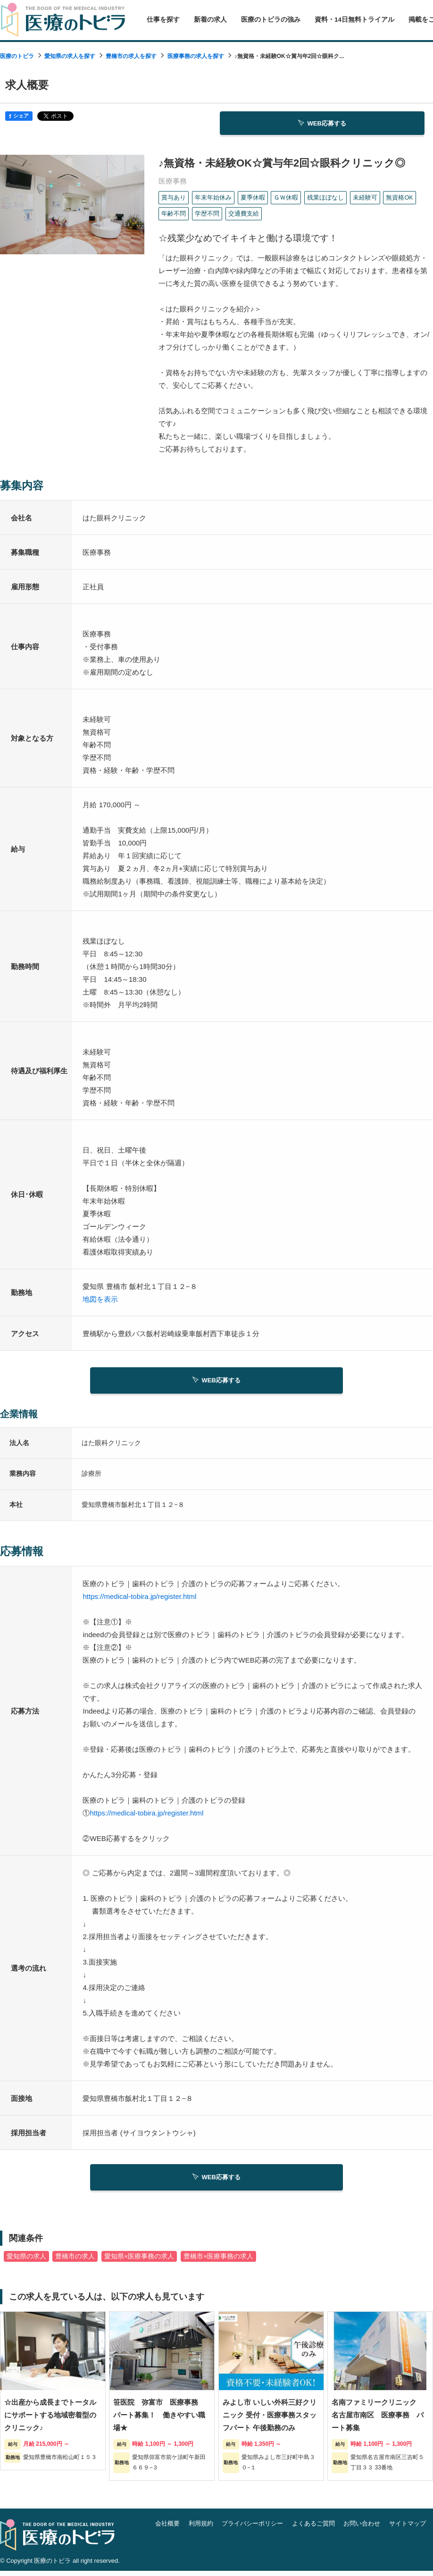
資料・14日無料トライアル (354, 19)
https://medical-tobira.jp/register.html (139, 1599)
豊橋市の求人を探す (131, 56)
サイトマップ (407, 2528)
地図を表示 (100, 1300)
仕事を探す (163, 19)
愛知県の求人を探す (69, 56)
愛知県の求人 (26, 2261)
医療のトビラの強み (270, 19)
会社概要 (167, 2528)
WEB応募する (322, 124)
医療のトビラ (17, 56)
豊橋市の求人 (75, 2261)
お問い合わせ (361, 2528)
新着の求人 (210, 19)
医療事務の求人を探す (195, 56)
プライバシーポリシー (252, 2528)
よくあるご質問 (313, 2528)
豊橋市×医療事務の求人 (218, 2261)
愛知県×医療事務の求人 (139, 2261)
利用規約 (201, 2528)
